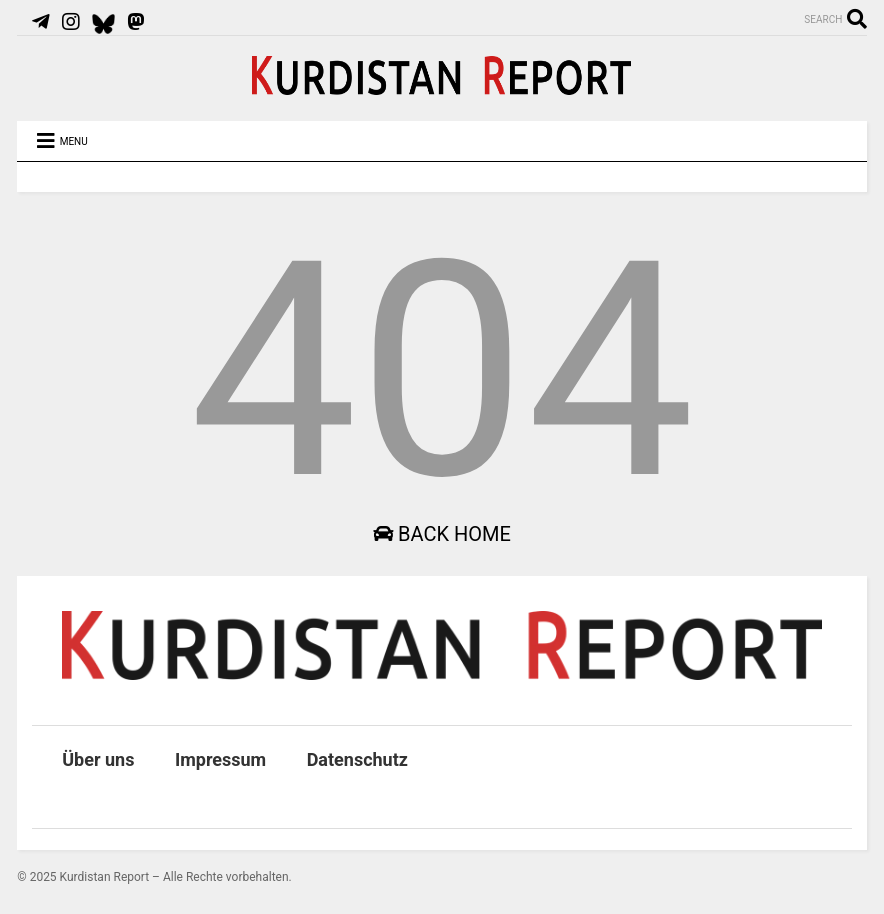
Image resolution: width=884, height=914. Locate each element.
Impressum (220, 759)
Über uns (98, 759)
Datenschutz (357, 759)
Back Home (442, 534)
